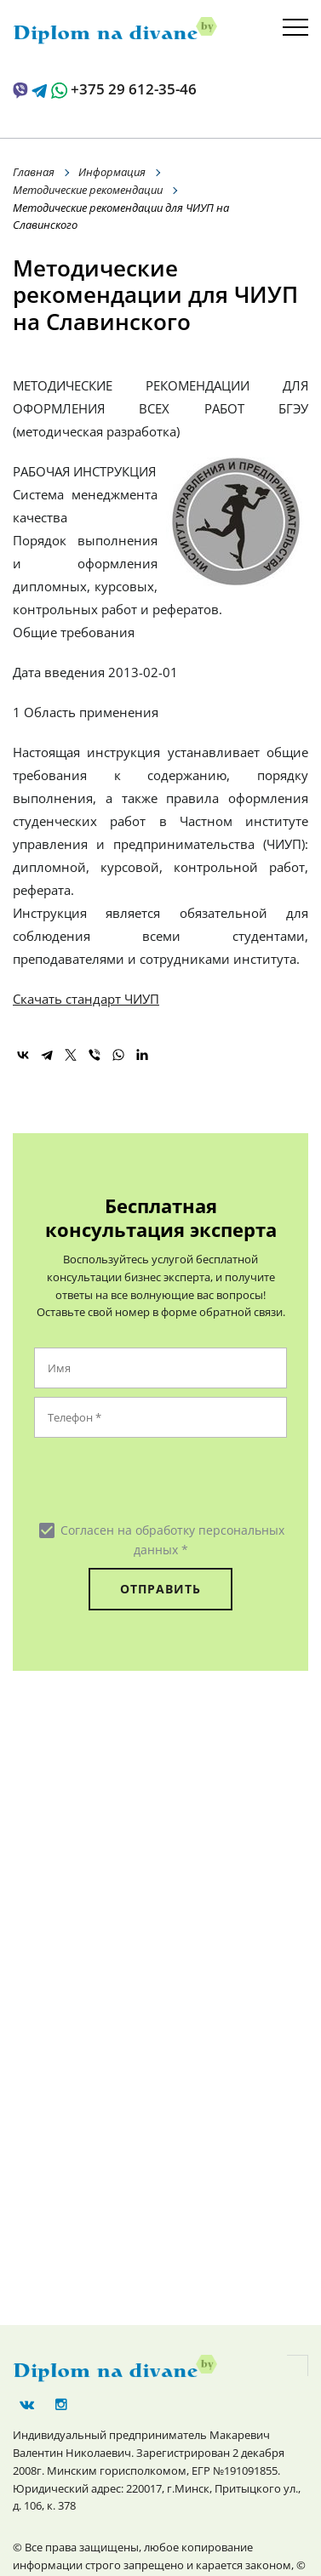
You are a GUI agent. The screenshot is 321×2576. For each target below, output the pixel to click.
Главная (33, 172)
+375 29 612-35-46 (134, 89)
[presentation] (137, 1479)
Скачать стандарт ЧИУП (86, 998)
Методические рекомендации (88, 189)
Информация (112, 172)
